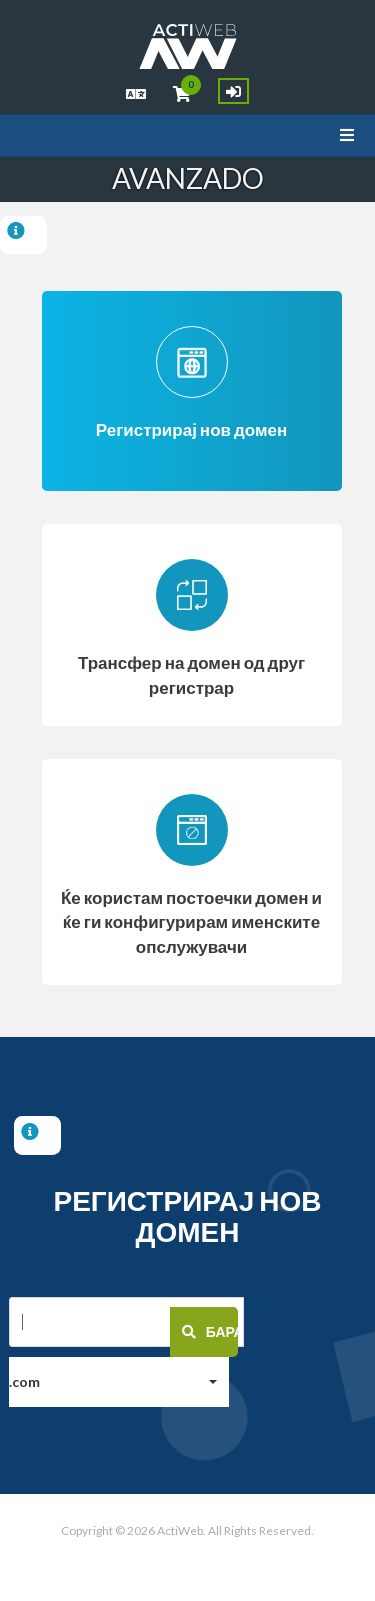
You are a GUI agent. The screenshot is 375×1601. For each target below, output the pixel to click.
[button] (119, 1384)
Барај (210, 1333)
